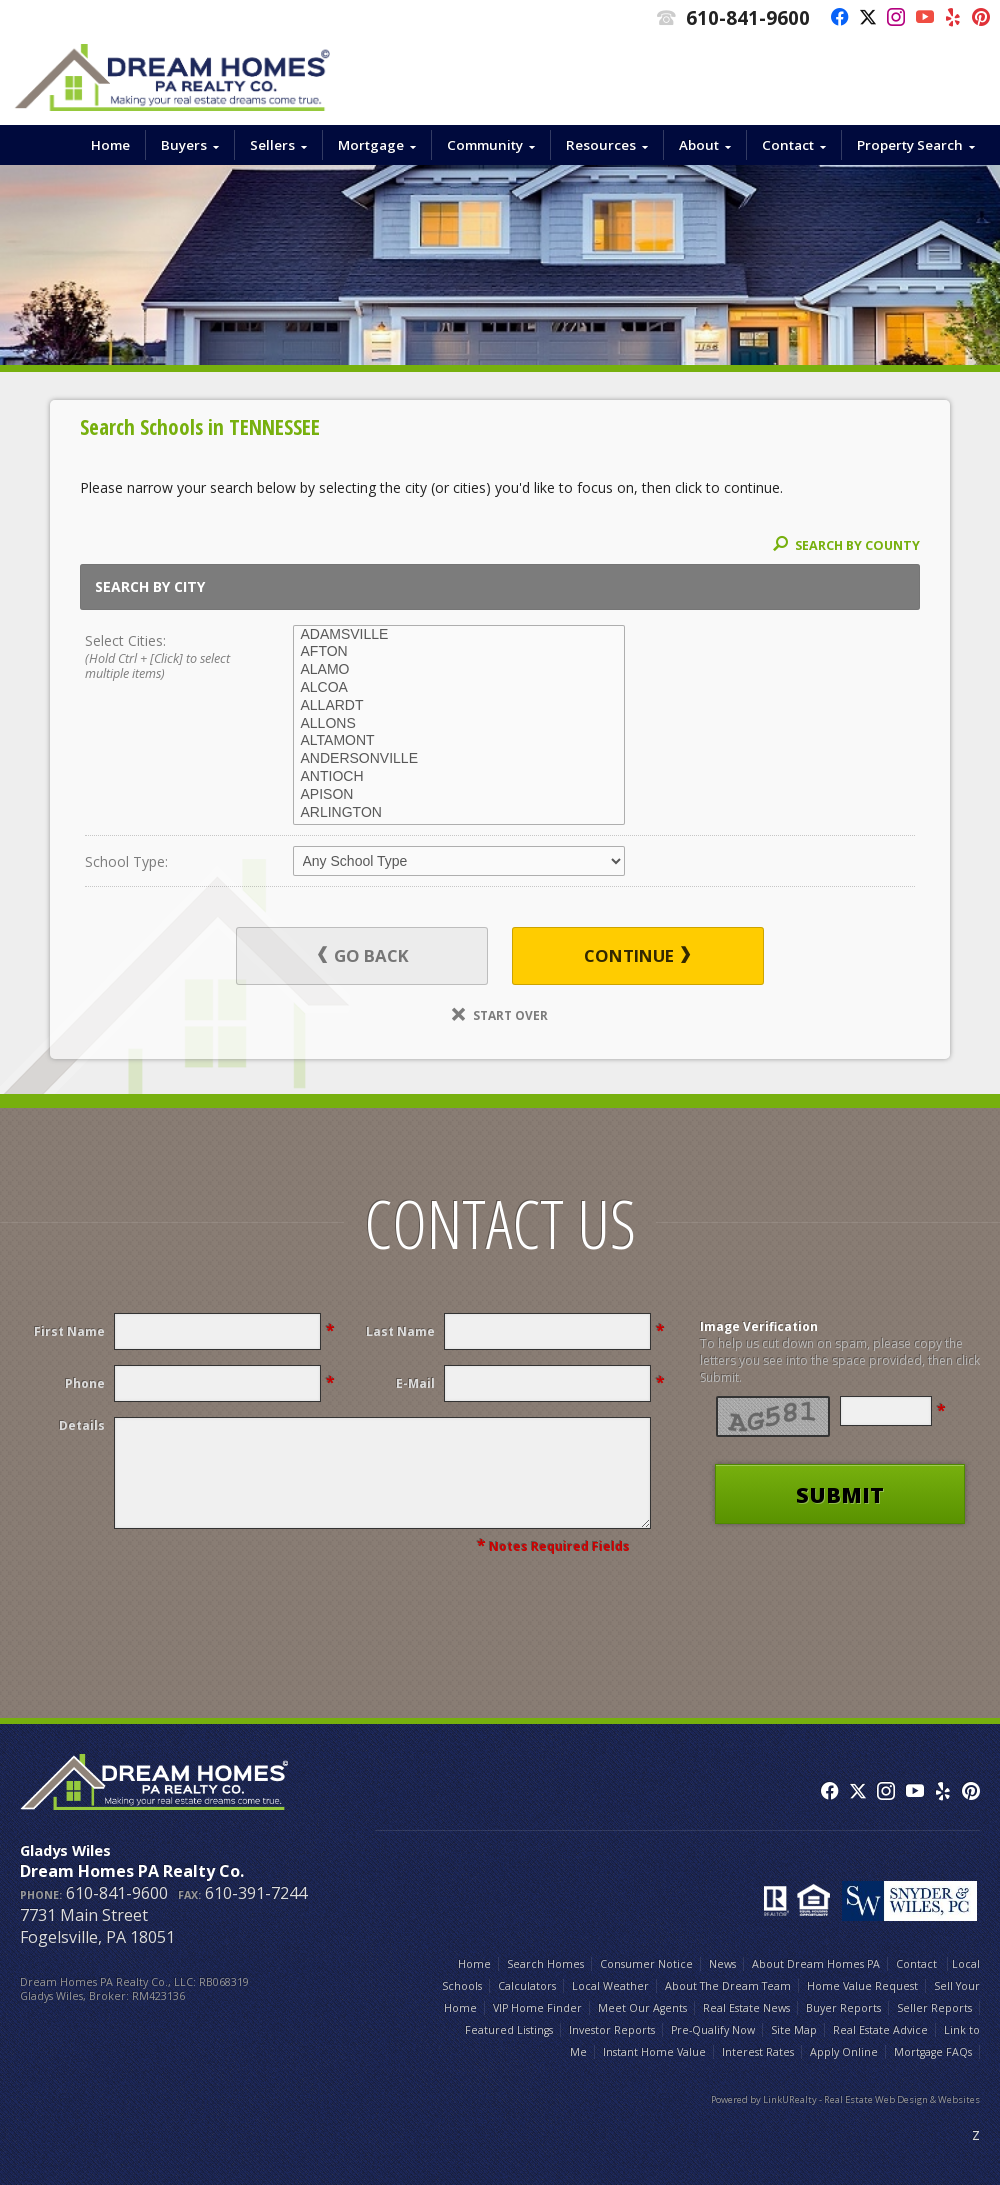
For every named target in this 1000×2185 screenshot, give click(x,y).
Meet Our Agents (642, 2008)
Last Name (400, 1331)
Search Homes (545, 1964)
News (722, 1964)
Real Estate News (746, 2008)
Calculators (527, 1986)
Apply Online (844, 2052)
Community (485, 145)
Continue (637, 955)
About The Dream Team (728, 1986)
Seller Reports (934, 2008)
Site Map (794, 2030)
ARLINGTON (459, 813)
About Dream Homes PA (816, 1964)
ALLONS (459, 724)
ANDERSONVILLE (459, 759)
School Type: (126, 861)
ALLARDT (459, 706)
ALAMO (459, 670)
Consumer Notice (646, 1964)
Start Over (500, 1015)
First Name (69, 1331)
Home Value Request (862, 1986)
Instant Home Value (654, 2052)
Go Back (363, 955)
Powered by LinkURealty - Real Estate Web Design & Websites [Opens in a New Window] (845, 2099)
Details (82, 1425)
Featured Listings (509, 2030)
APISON (459, 795)
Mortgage (371, 145)
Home (110, 145)
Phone (85, 1383)
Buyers (184, 145)
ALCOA (459, 688)
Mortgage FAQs (933, 2052)
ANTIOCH (459, 777)
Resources (601, 145)
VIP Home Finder (537, 2008)
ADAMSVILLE (459, 635)
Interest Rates (758, 2052)
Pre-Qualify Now (713, 2030)
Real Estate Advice (880, 2030)
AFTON (459, 652)
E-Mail (415, 1383)
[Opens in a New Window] (834, 18)
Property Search (910, 145)
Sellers (272, 145)
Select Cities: (168, 658)
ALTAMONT (459, 741)
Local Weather (610, 1986)
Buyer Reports (843, 2008)
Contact (788, 145)
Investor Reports (612, 2030)
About (699, 145)
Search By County (846, 545)
